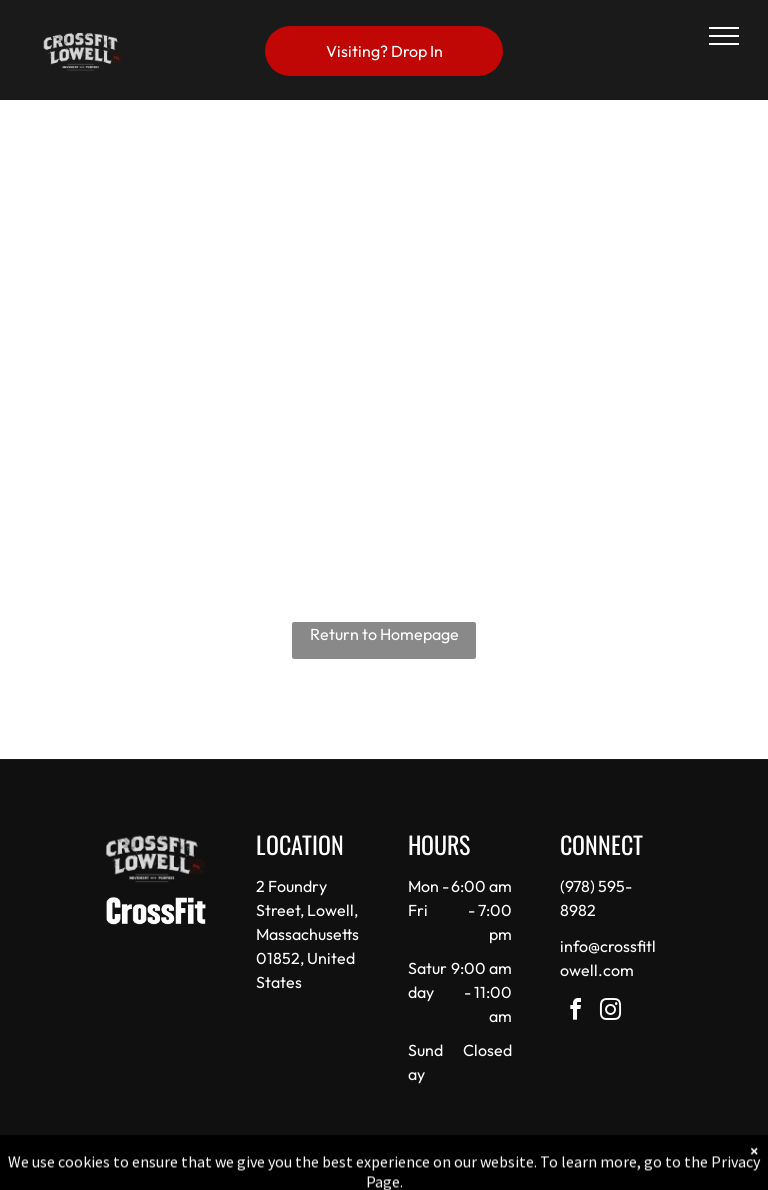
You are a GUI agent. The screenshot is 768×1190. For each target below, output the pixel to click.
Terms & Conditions (549, 1169)
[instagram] (611, 1012)
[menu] (724, 36)
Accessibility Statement (424, 1169)
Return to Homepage (384, 634)
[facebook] (576, 1012)
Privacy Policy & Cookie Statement (259, 1169)
